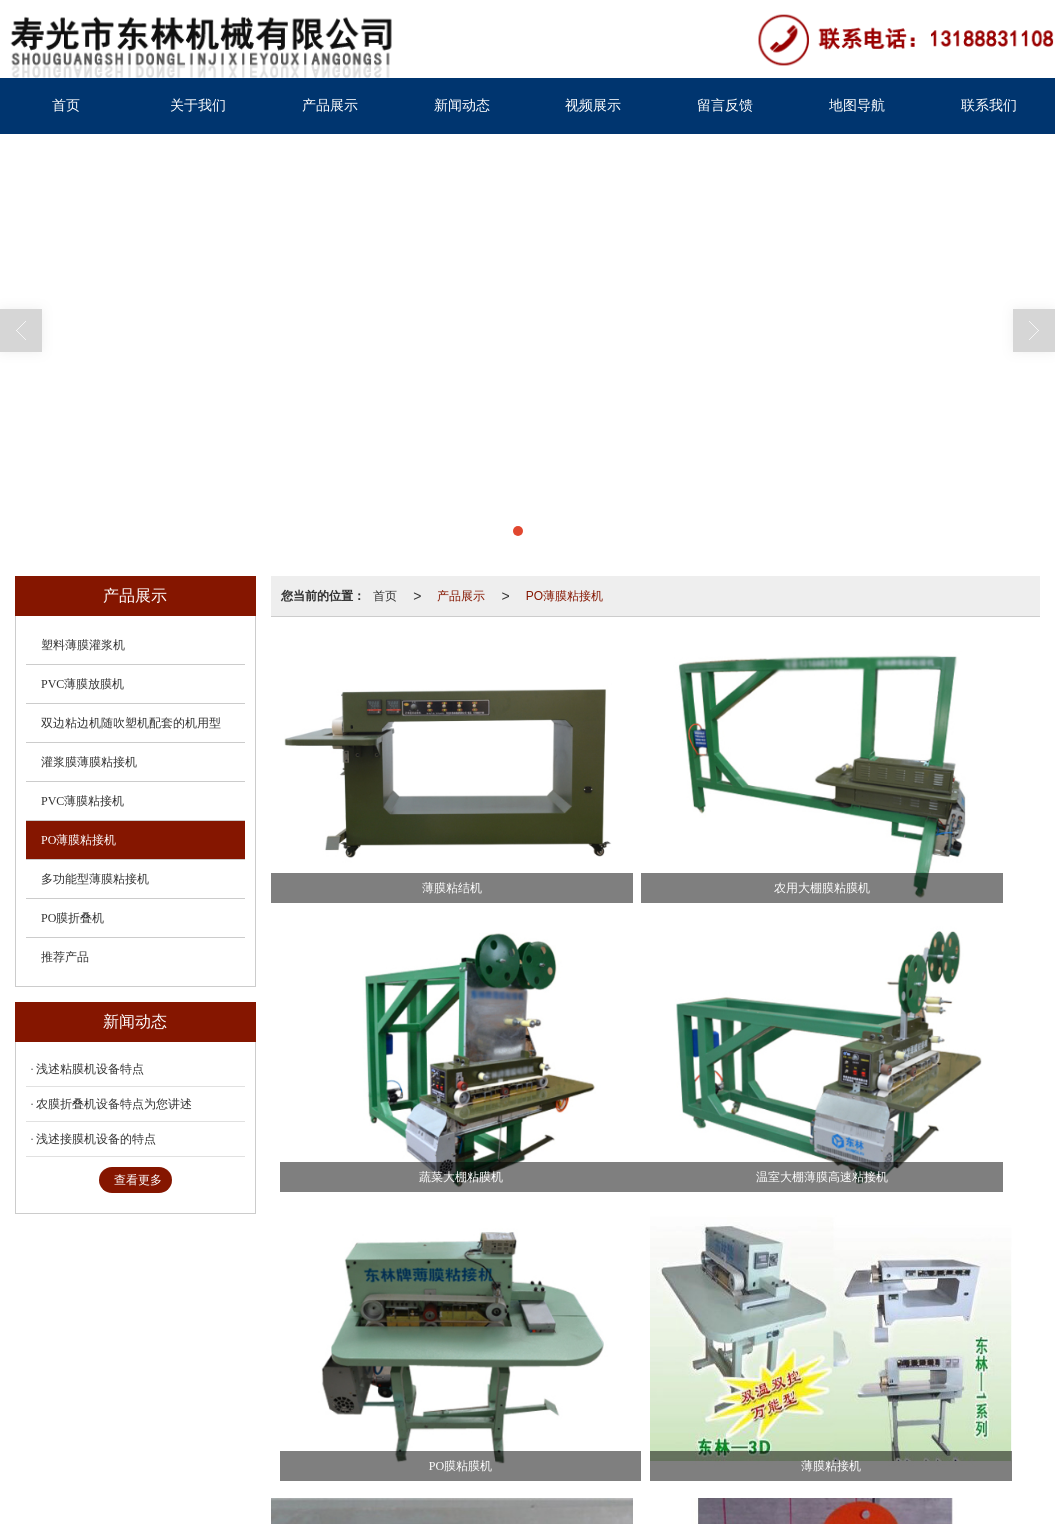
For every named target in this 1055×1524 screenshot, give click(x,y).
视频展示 (593, 105)
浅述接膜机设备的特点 (96, 1139)
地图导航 (857, 105)
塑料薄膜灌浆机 (83, 645)
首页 (66, 105)
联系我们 (989, 105)
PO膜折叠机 (72, 918)
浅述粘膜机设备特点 (90, 1069)
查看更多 (138, 1180)
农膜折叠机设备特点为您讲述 (114, 1104)
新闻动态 (462, 105)
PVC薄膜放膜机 (82, 684)
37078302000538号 (104, 1447)
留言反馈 (725, 105)
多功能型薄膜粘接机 (95, 879)
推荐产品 (65, 957)
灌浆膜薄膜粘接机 (89, 762)
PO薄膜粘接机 (564, 596)
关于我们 (198, 105)
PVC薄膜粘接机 (82, 801)
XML (356, 1427)
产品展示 (330, 105)
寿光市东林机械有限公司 (203, 1427)
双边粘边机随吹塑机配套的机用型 (131, 723)
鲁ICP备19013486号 (473, 1427)
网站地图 (306, 1427)
